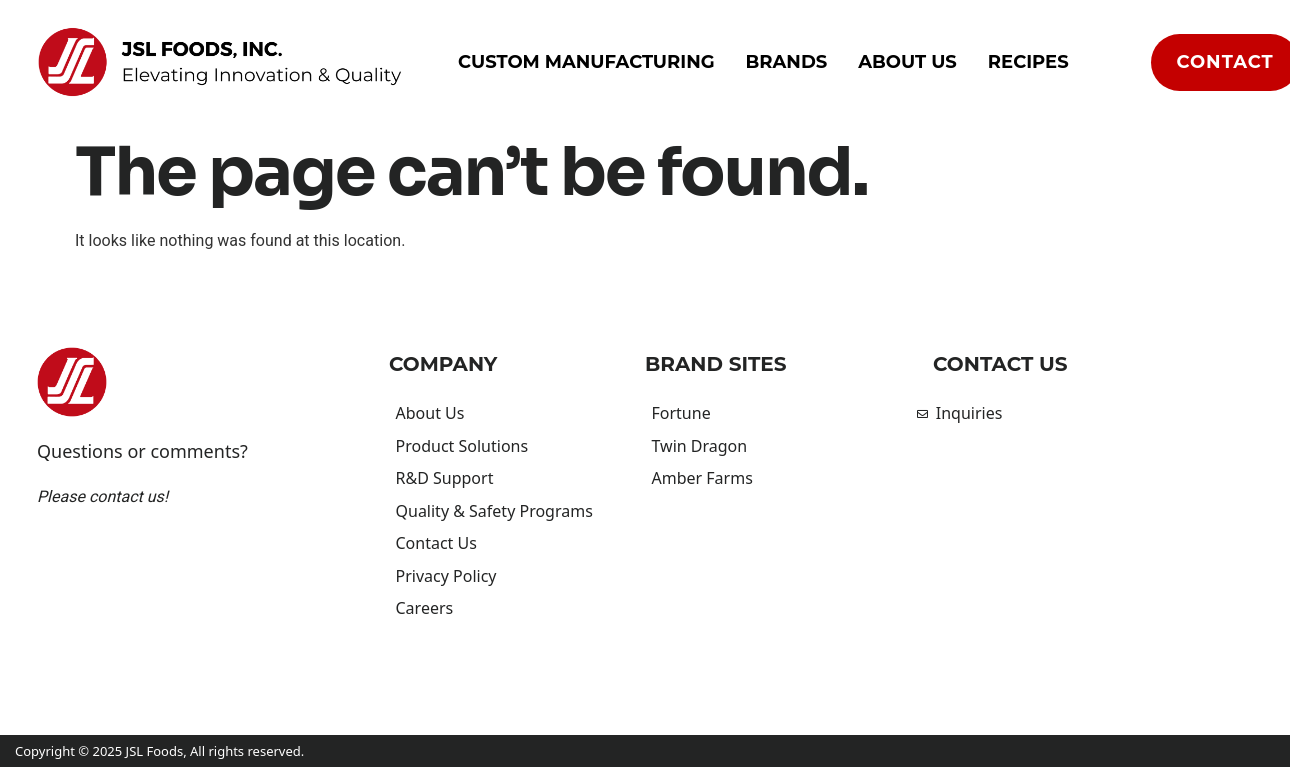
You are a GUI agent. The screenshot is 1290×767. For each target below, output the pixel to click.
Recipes (1028, 62)
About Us (907, 62)
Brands (787, 62)
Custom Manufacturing (586, 62)
